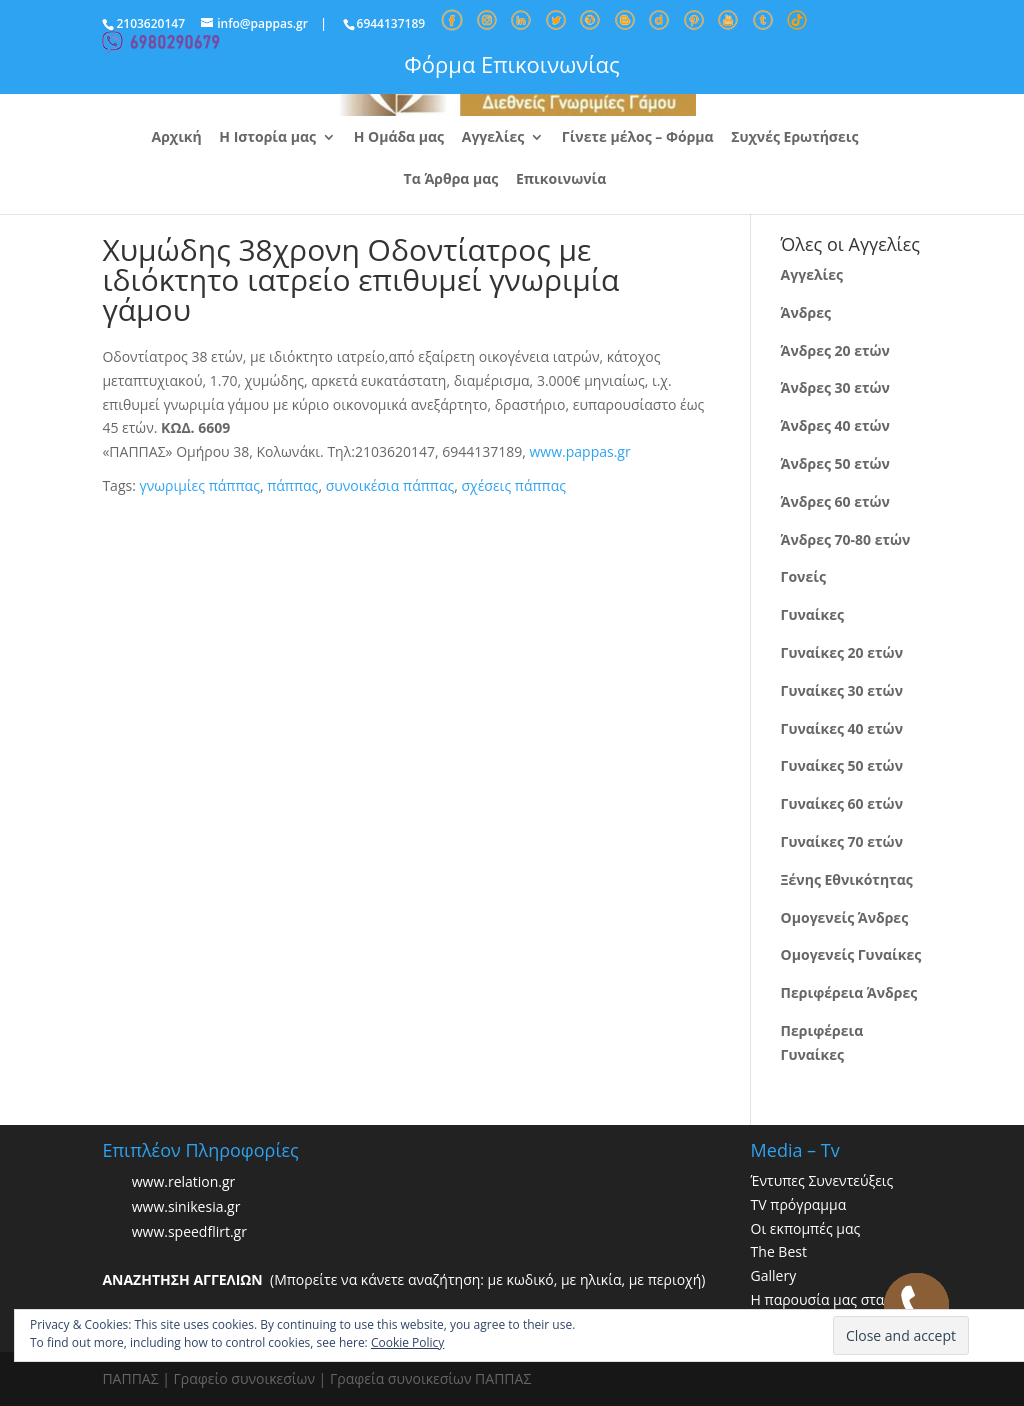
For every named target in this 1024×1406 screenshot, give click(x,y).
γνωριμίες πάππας (199, 485)
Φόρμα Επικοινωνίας (511, 64)
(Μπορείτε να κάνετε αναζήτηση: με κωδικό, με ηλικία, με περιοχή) (403, 1279)
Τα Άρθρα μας (451, 180)
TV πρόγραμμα (799, 1204)
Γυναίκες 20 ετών (842, 652)
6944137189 (391, 23)
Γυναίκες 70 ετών (842, 841)
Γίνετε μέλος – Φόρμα (638, 138)
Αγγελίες (493, 138)
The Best (779, 1251)
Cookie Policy (407, 1342)
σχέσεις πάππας (514, 485)
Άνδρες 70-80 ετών (846, 539)
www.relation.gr (184, 1181)
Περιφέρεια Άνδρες (849, 992)
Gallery (774, 1275)
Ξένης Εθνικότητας (847, 879)
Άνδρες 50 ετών (835, 463)
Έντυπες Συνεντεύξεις (822, 1180)
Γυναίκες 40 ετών (842, 728)
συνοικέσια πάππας (390, 485)
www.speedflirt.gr (189, 1231)
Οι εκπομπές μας (806, 1228)
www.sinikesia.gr (186, 1206)
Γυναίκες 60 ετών (842, 803)
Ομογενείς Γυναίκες (851, 954)
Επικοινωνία (561, 180)
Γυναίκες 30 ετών (842, 690)
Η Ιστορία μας (267, 138)
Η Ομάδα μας (399, 138)
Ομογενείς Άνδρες (845, 917)
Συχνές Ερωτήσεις (794, 138)
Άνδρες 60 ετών (835, 501)
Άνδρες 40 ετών (835, 425)
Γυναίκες (812, 614)
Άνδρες (806, 312)
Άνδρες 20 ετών (835, 350)
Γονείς (803, 576)
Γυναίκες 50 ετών (842, 765)
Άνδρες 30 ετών (835, 387)
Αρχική (177, 138)
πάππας (292, 485)
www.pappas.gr (580, 451)
